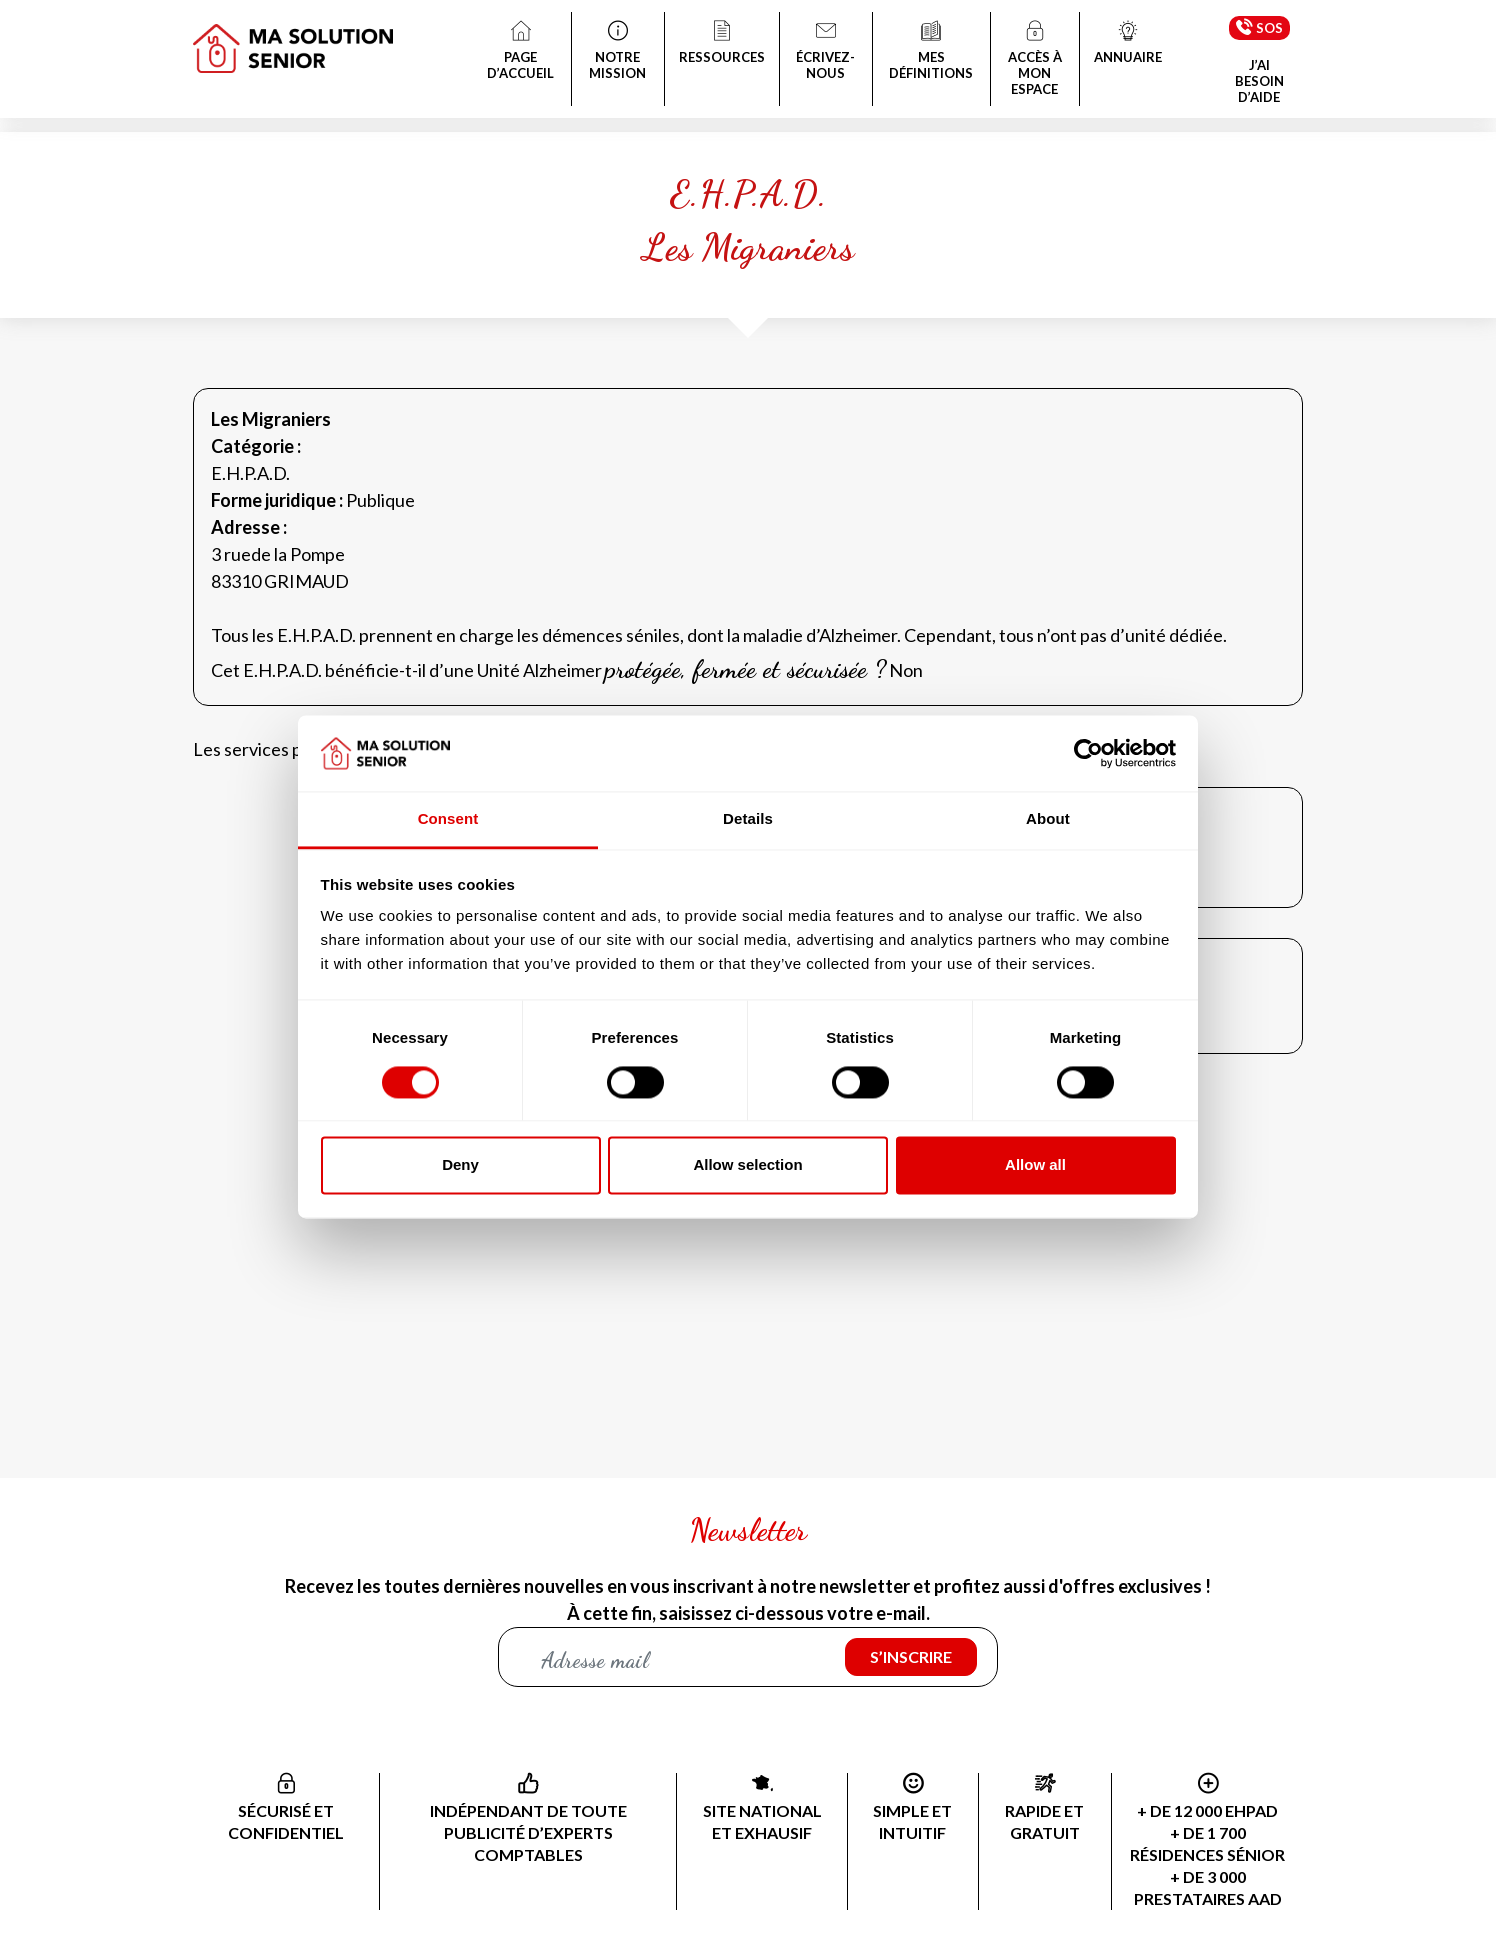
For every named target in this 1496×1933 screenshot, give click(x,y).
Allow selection (747, 1165)
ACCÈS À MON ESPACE (1035, 60)
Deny (460, 1165)
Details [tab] (748, 819)
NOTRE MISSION (618, 52)
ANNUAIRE (1128, 44)
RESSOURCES (722, 44)
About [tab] (1048, 819)
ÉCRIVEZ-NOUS (826, 52)
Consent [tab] (448, 819)
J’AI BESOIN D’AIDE (1259, 81)
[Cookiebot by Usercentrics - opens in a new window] (1088, 753)
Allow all (1035, 1165)
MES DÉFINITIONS (931, 52)
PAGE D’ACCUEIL (521, 52)
